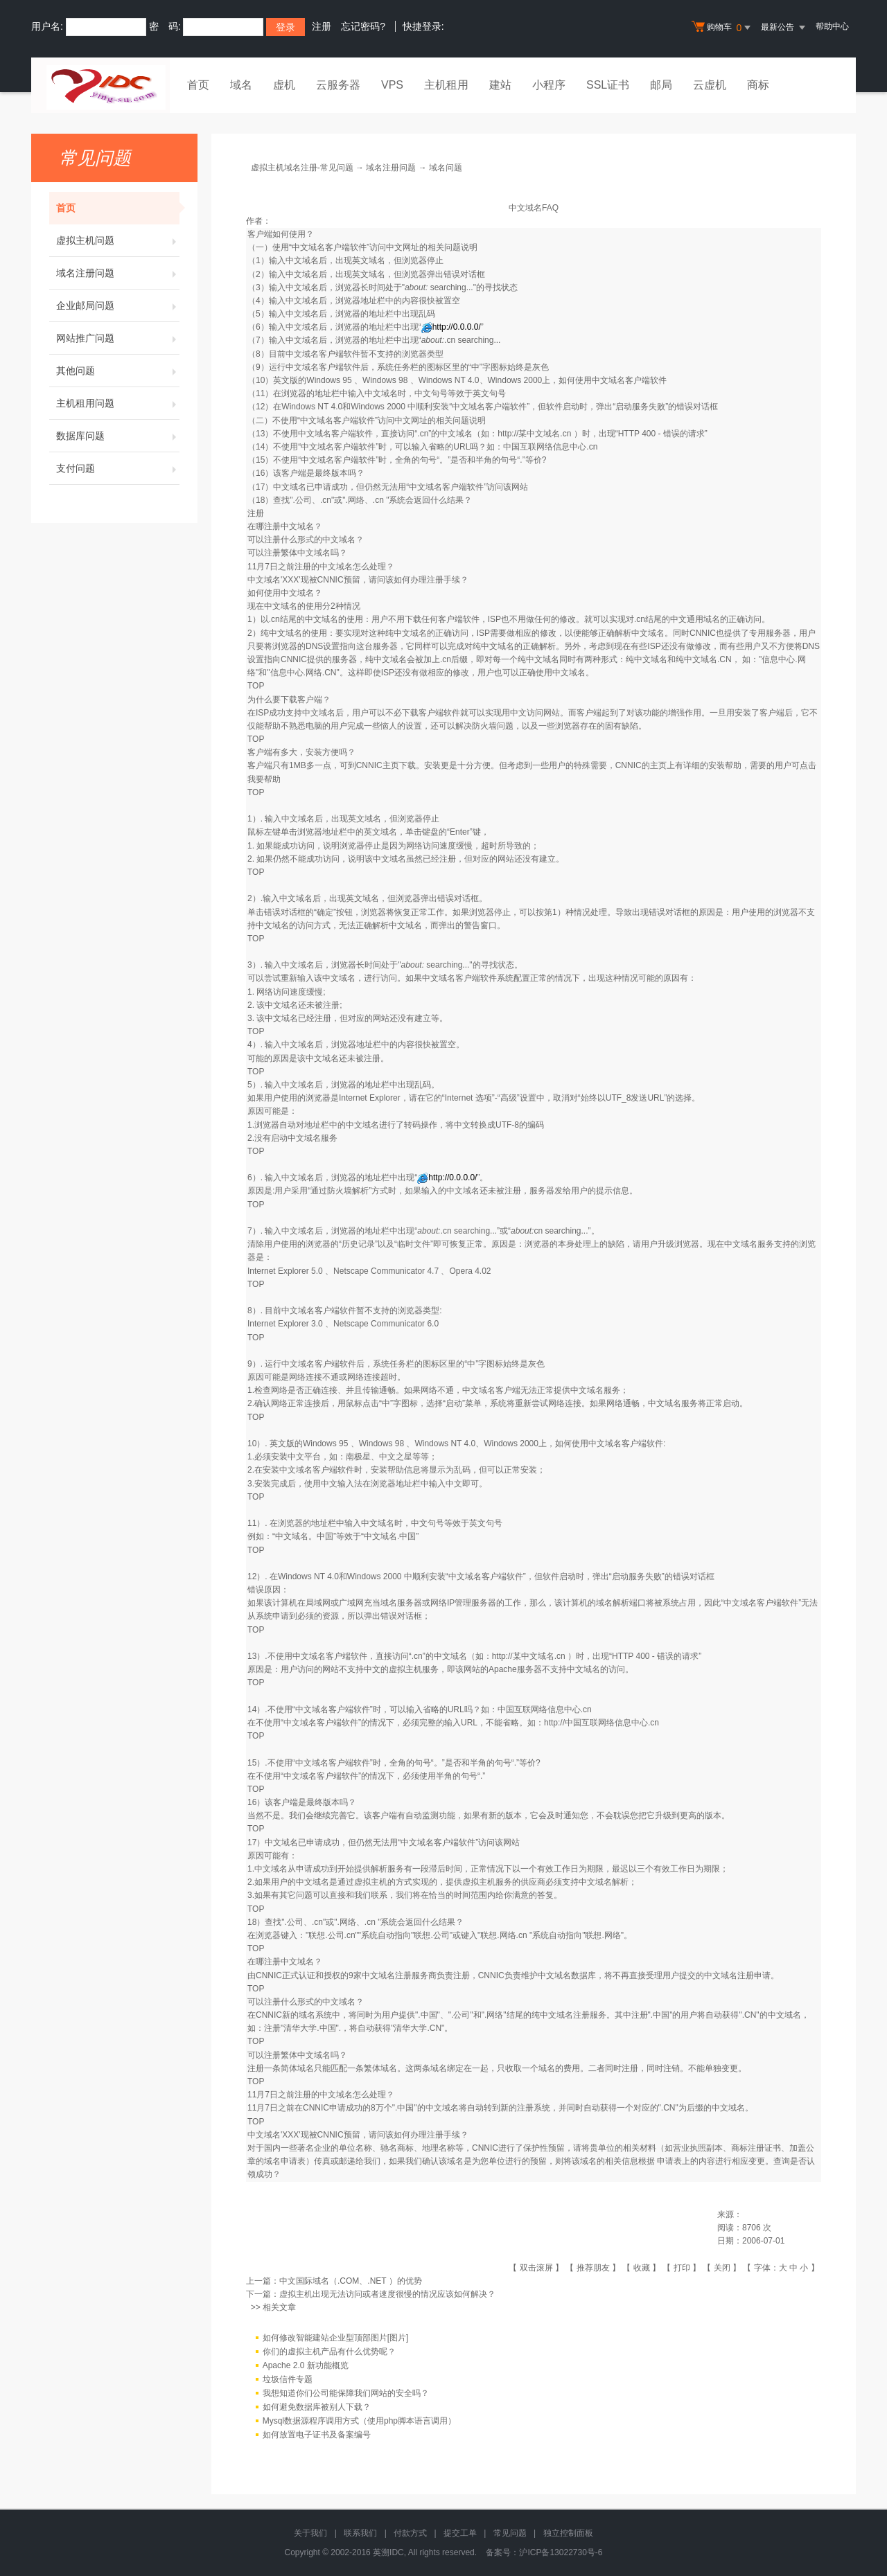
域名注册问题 (117, 272)
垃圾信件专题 (288, 2379)
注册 (321, 26)
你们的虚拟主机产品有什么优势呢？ (329, 2351)
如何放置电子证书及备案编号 (317, 2435)
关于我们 (310, 2533)
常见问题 (510, 2533)
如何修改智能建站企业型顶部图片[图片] (336, 2338)
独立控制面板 (568, 2533)
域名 (241, 85)
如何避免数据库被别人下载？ (317, 2407)
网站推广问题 (117, 338)
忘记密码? (363, 26)
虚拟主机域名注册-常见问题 (302, 167)
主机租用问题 (117, 403)
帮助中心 (832, 26)
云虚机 (709, 85)
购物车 (723, 28)
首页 (198, 85)
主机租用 (446, 85)
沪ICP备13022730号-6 (560, 2552)
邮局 (661, 85)
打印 (682, 2268)
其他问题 (117, 370)
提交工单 (460, 2533)
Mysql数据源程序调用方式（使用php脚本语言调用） (359, 2421)
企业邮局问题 (117, 305)
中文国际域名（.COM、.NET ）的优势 (350, 2281)
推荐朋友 (593, 2268)
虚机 (284, 85)
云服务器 (338, 85)
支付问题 (117, 468)
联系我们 (360, 2533)
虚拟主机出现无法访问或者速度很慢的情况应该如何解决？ (387, 2294)
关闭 (722, 2268)
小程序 (548, 85)
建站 (500, 85)
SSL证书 (607, 85)
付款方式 (410, 2533)
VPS (392, 85)
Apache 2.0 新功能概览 (306, 2365)
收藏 (641, 2268)
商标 (758, 85)
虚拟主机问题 (117, 240)
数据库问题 (117, 435)
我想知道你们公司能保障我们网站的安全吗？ (346, 2393)
